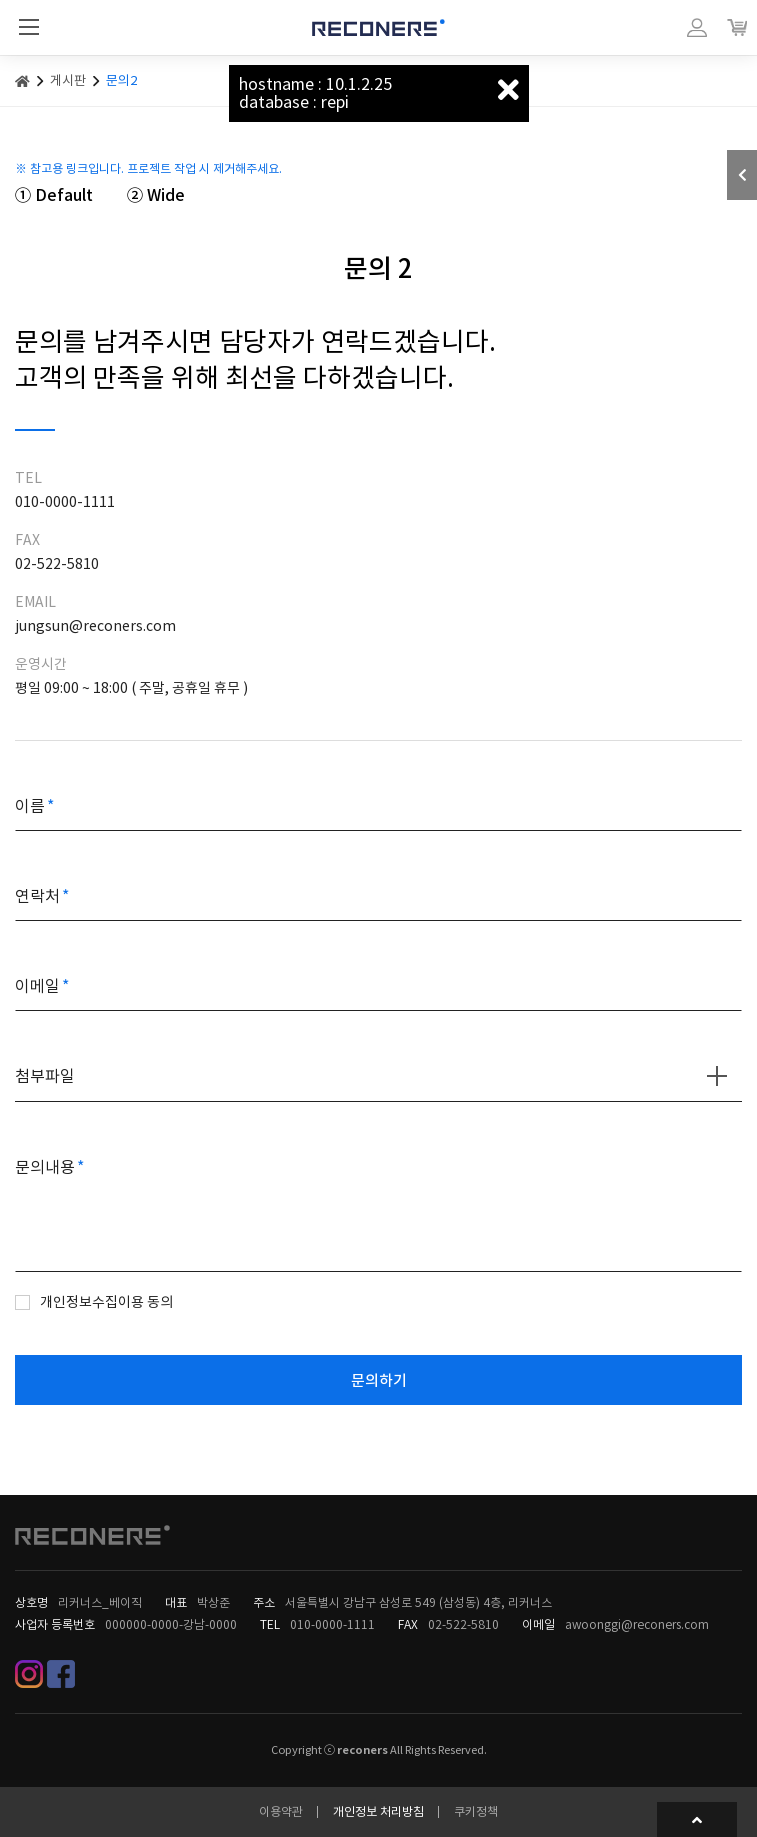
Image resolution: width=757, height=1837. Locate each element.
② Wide (156, 195)
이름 (30, 806)
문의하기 (379, 1380)
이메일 (37, 986)
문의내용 (45, 1167)
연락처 (37, 896)
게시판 (68, 80)
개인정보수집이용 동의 (106, 1302)
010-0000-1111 (332, 1624)
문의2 (121, 80)
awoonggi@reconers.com (637, 1624)
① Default (54, 195)
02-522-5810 (463, 1624)
